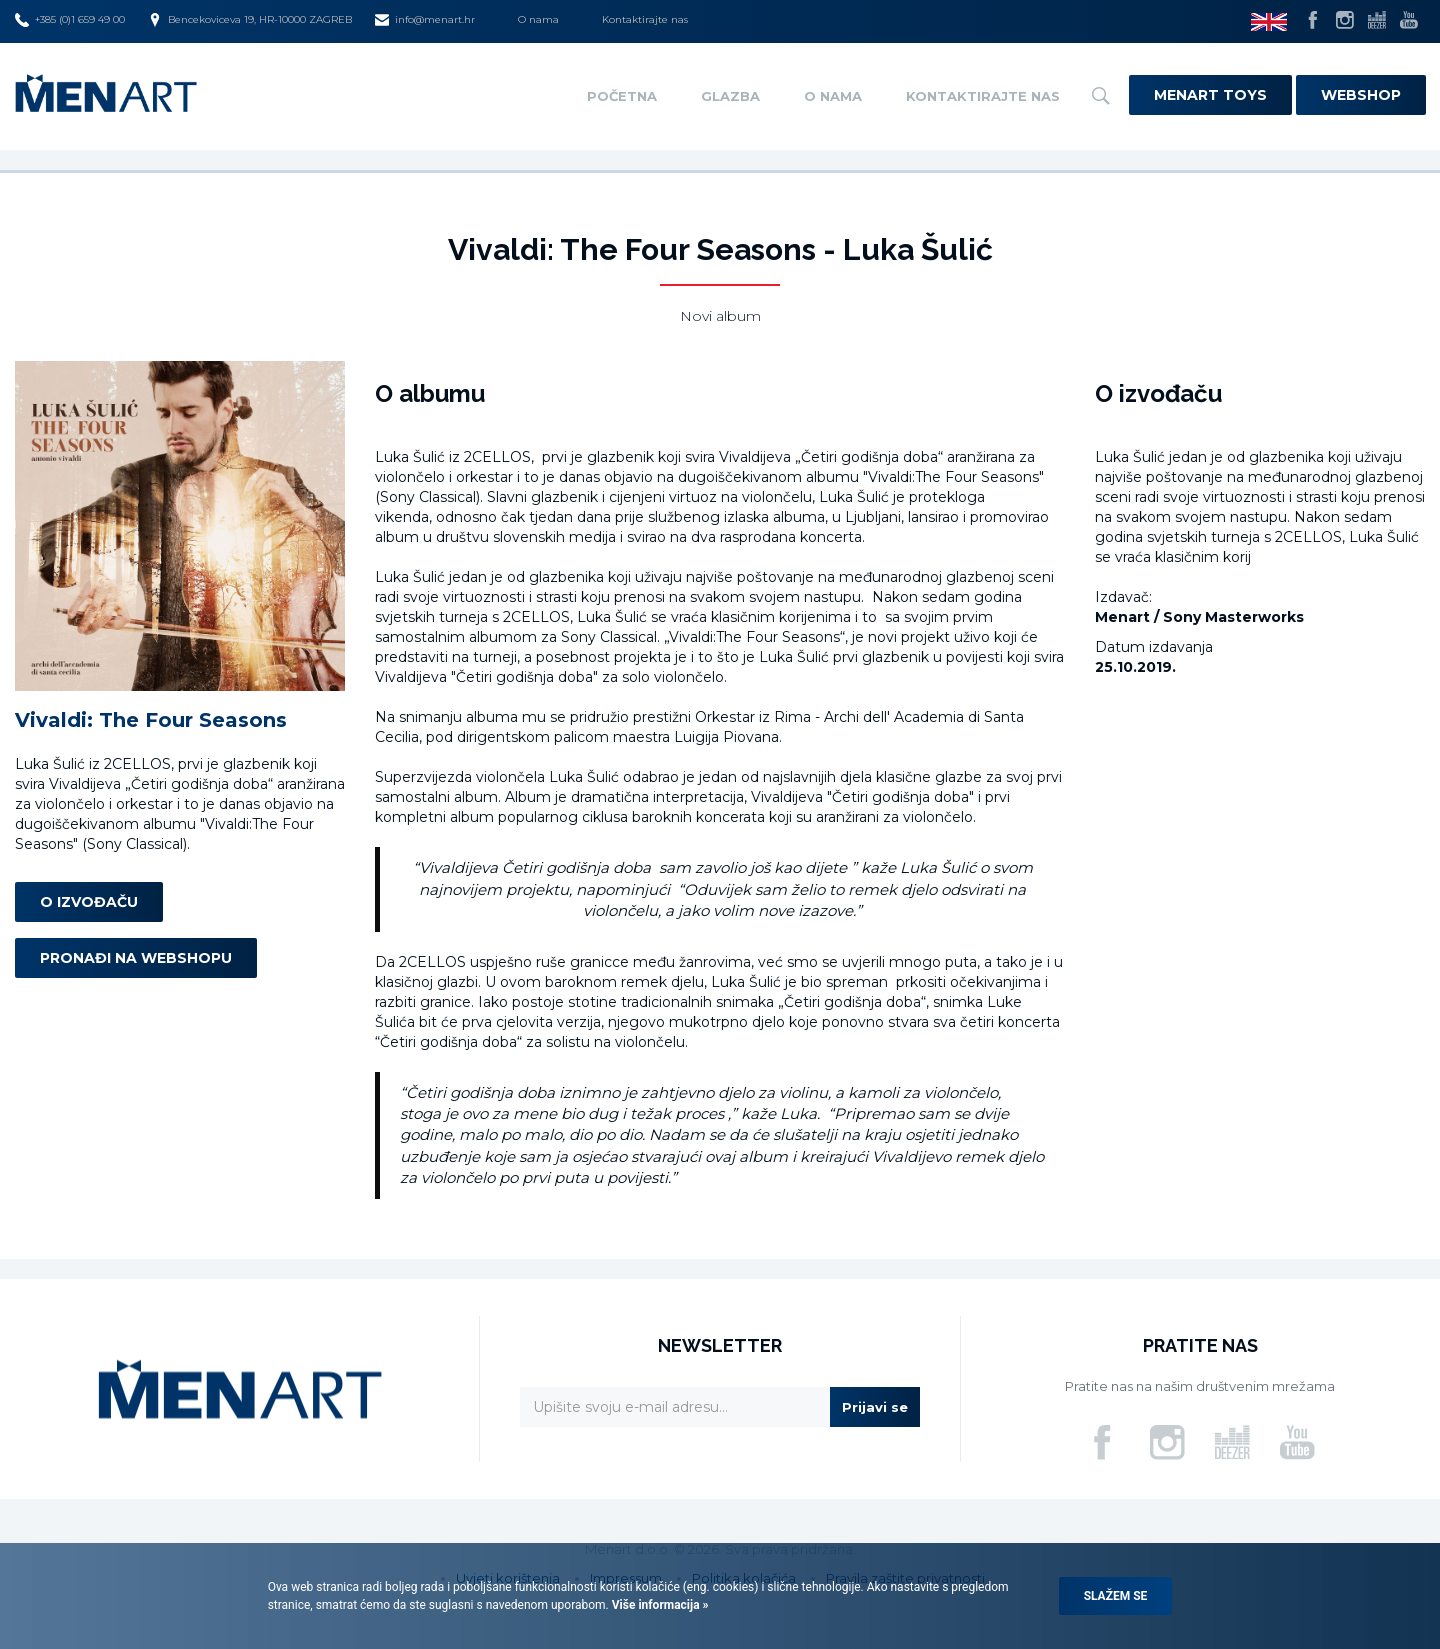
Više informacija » (659, 1605)
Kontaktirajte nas (645, 19)
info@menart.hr (425, 20)
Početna (622, 96)
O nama (538, 19)
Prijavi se (875, 1407)
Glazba (730, 96)
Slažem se (1116, 1596)
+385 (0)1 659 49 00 (70, 20)
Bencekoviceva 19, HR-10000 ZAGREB (250, 20)
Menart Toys (1210, 95)
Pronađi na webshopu (136, 958)
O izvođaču (89, 902)
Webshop (1361, 95)
